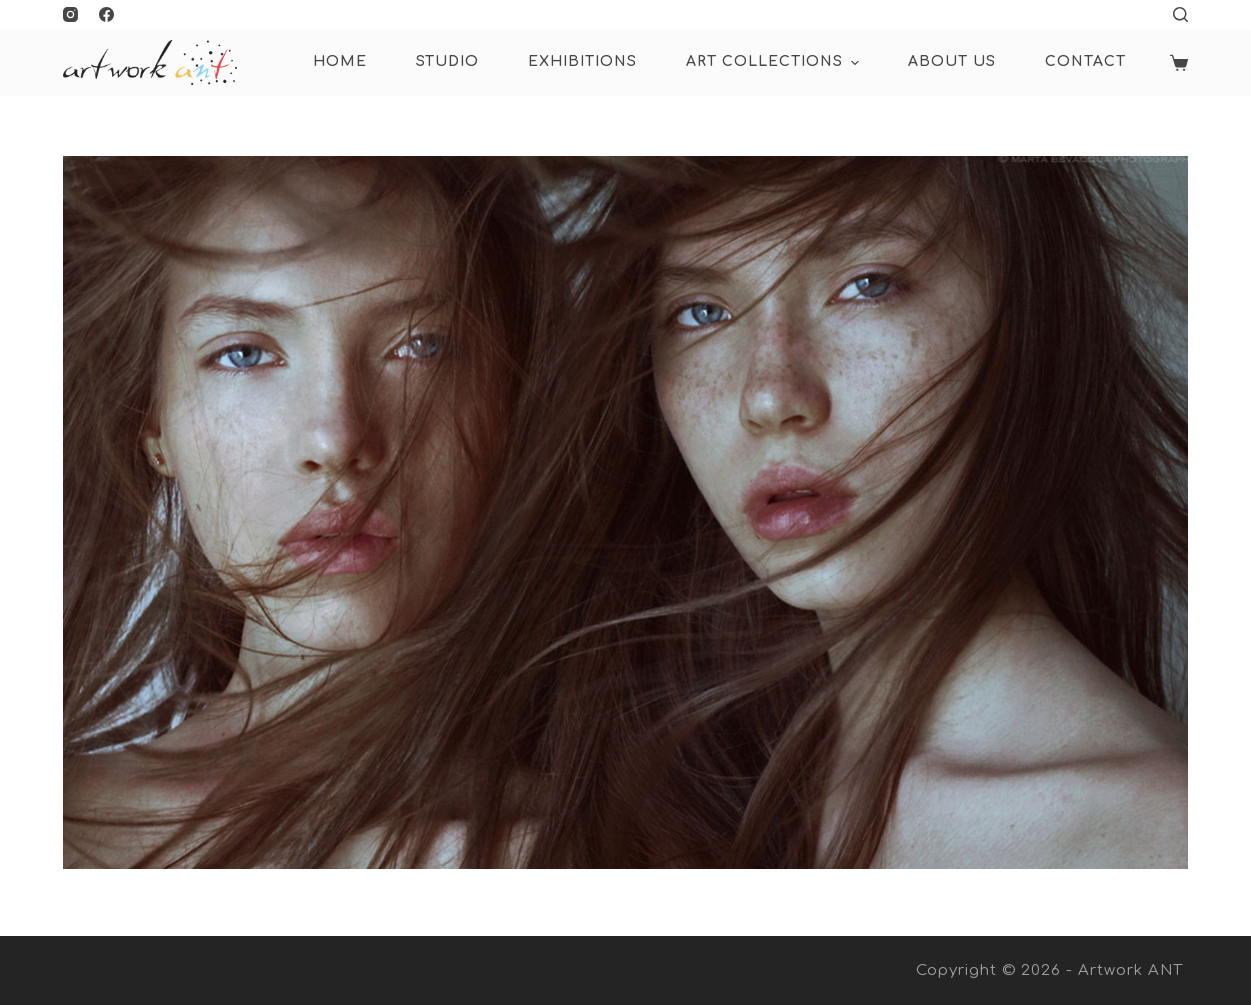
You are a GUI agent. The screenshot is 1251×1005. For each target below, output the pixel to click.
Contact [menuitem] (1085, 61)
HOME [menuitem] (340, 61)
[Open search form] (1180, 14)
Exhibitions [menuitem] (582, 61)
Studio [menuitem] (447, 61)
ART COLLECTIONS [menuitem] (775, 63)
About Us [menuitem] (952, 61)
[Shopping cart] (1179, 63)
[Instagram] (70, 14)
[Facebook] (106, 14)
